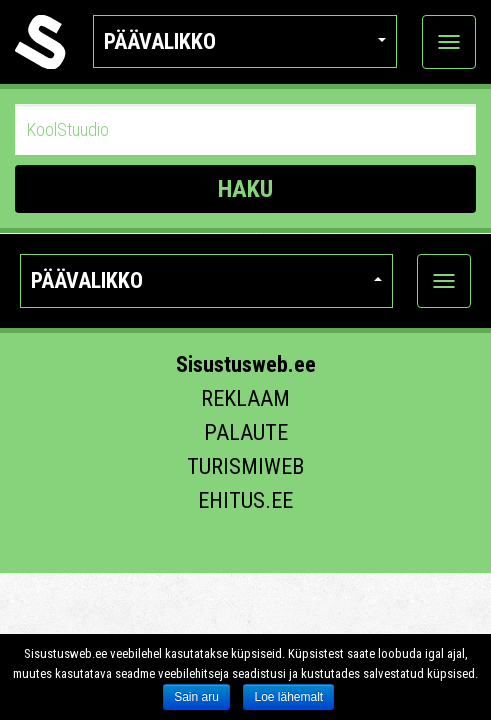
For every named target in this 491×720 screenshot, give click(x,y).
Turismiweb (245, 466)
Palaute (246, 432)
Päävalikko (245, 41)
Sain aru (196, 697)
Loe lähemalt (288, 697)
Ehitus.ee (245, 500)
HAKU (245, 189)
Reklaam (245, 398)
